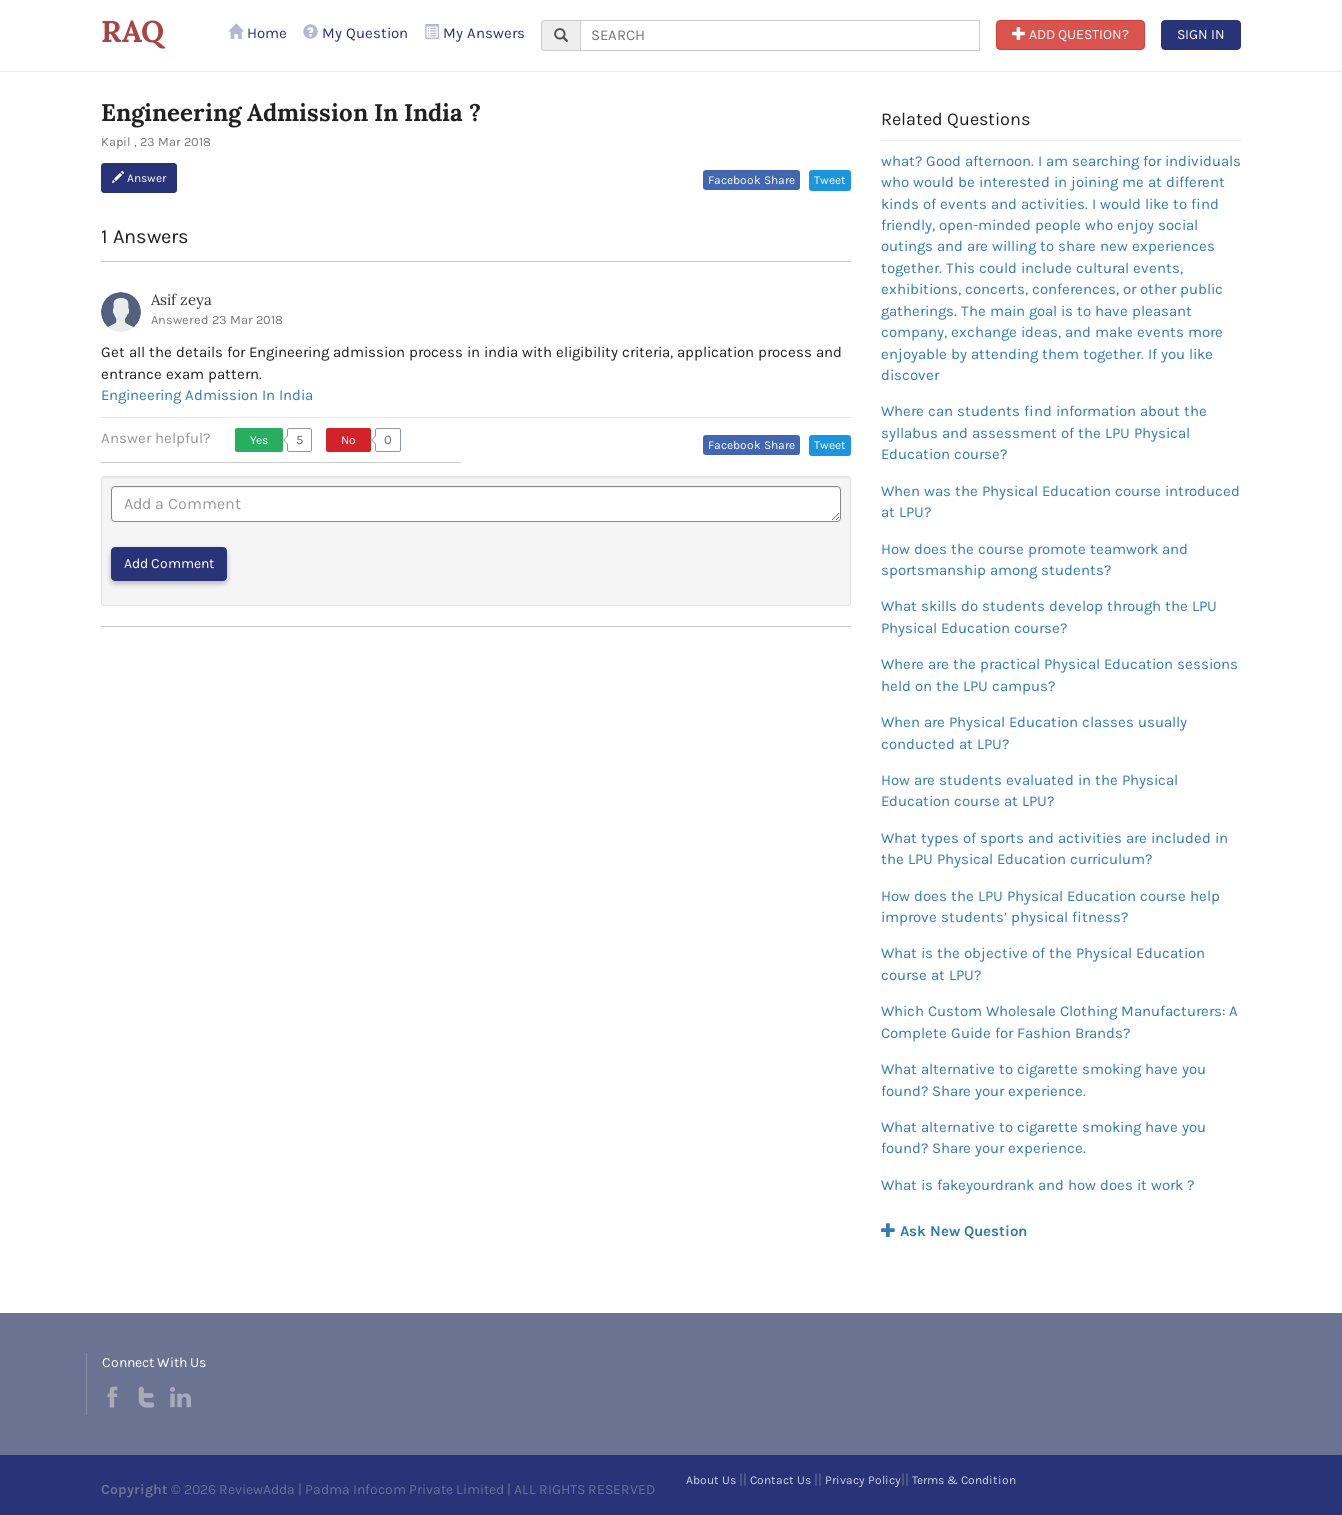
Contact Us (780, 1480)
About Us (711, 1480)
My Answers (474, 33)
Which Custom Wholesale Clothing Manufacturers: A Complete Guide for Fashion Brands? (1059, 1021)
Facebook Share (751, 180)
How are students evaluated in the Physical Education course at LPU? (1029, 790)
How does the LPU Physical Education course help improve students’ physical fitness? (1050, 906)
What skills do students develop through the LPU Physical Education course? (1049, 616)
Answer (139, 178)
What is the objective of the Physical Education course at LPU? (1043, 963)
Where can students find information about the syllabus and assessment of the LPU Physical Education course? (1044, 432)
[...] (780, 35)
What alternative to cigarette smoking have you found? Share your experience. (1043, 1079)
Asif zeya (181, 299)
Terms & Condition (964, 1480)
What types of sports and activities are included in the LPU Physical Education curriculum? (1054, 848)
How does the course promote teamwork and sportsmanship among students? (1034, 559)
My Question (355, 33)
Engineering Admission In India (207, 395)
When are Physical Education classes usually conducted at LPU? (1034, 732)
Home (257, 33)
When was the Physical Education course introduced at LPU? (1060, 501)
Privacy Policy (863, 1480)
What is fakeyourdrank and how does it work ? (1037, 1185)
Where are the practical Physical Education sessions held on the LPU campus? (1059, 674)
